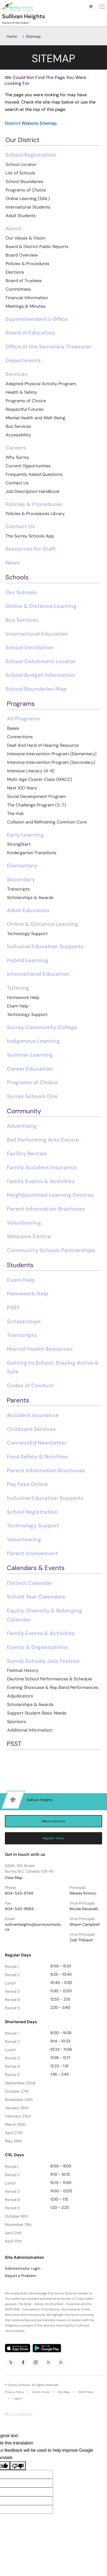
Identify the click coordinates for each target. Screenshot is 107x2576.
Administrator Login (22, 2268)
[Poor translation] (18, 2465)
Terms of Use (41, 2392)
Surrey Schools (19, 2385)
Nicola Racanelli (84, 1908)
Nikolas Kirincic (83, 1893)
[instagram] (36, 2362)
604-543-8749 (19, 1893)
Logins (17, 2398)
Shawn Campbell (85, 1924)
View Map (13, 1877)
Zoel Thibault (81, 1940)
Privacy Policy (14, 2392)
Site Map (64, 2392)
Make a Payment (53, 1821)
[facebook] (23, 2362)
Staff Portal (85, 2392)
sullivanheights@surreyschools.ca (33, 1927)
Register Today (53, 1838)
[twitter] (11, 2362)
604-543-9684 (19, 1908)
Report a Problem (20, 2275)
